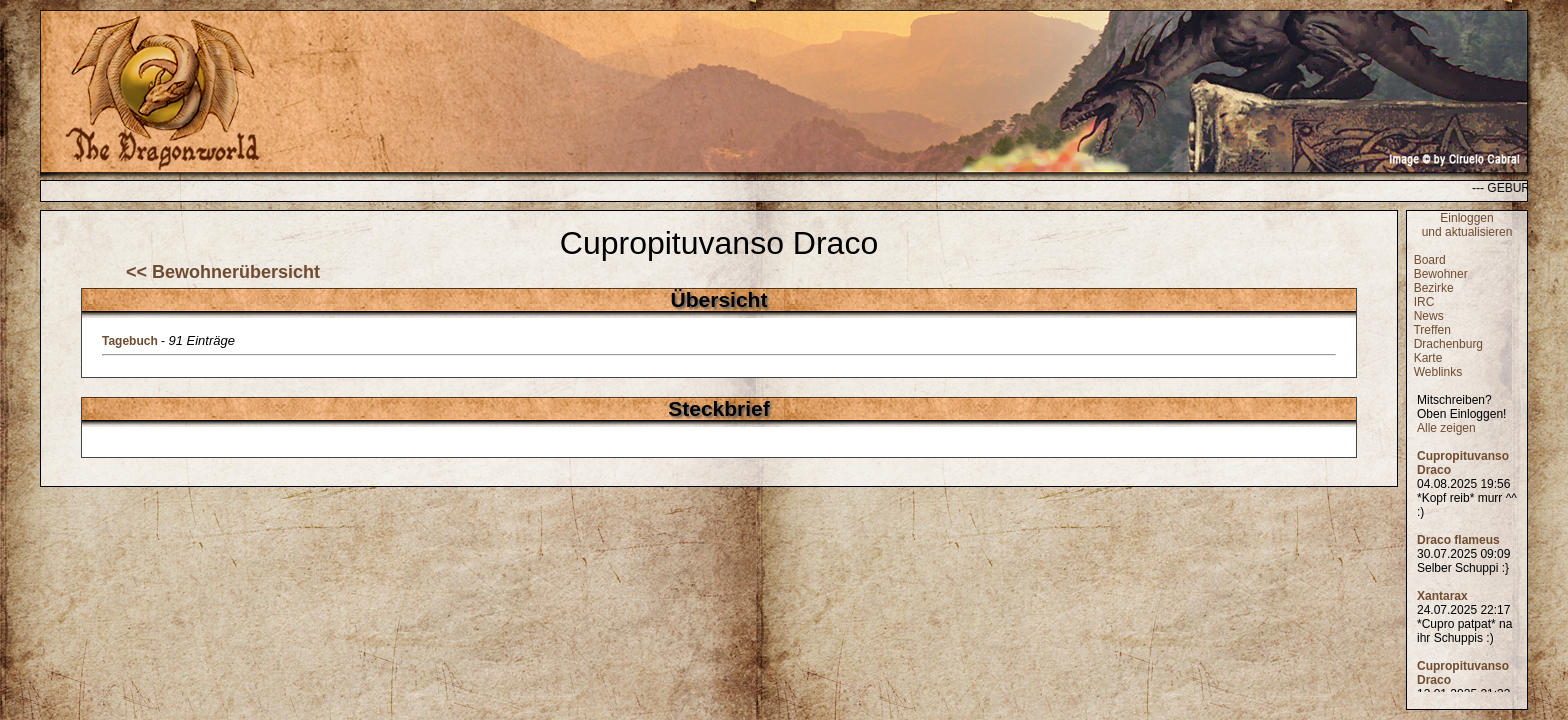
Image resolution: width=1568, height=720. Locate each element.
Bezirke (1434, 288)
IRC (1424, 302)
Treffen (1431, 330)
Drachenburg (1448, 344)
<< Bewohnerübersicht (223, 272)
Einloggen (1466, 218)
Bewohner (1441, 274)
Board (1430, 260)
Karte (1428, 358)
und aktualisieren (1467, 232)
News (1429, 316)
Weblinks (1438, 372)
